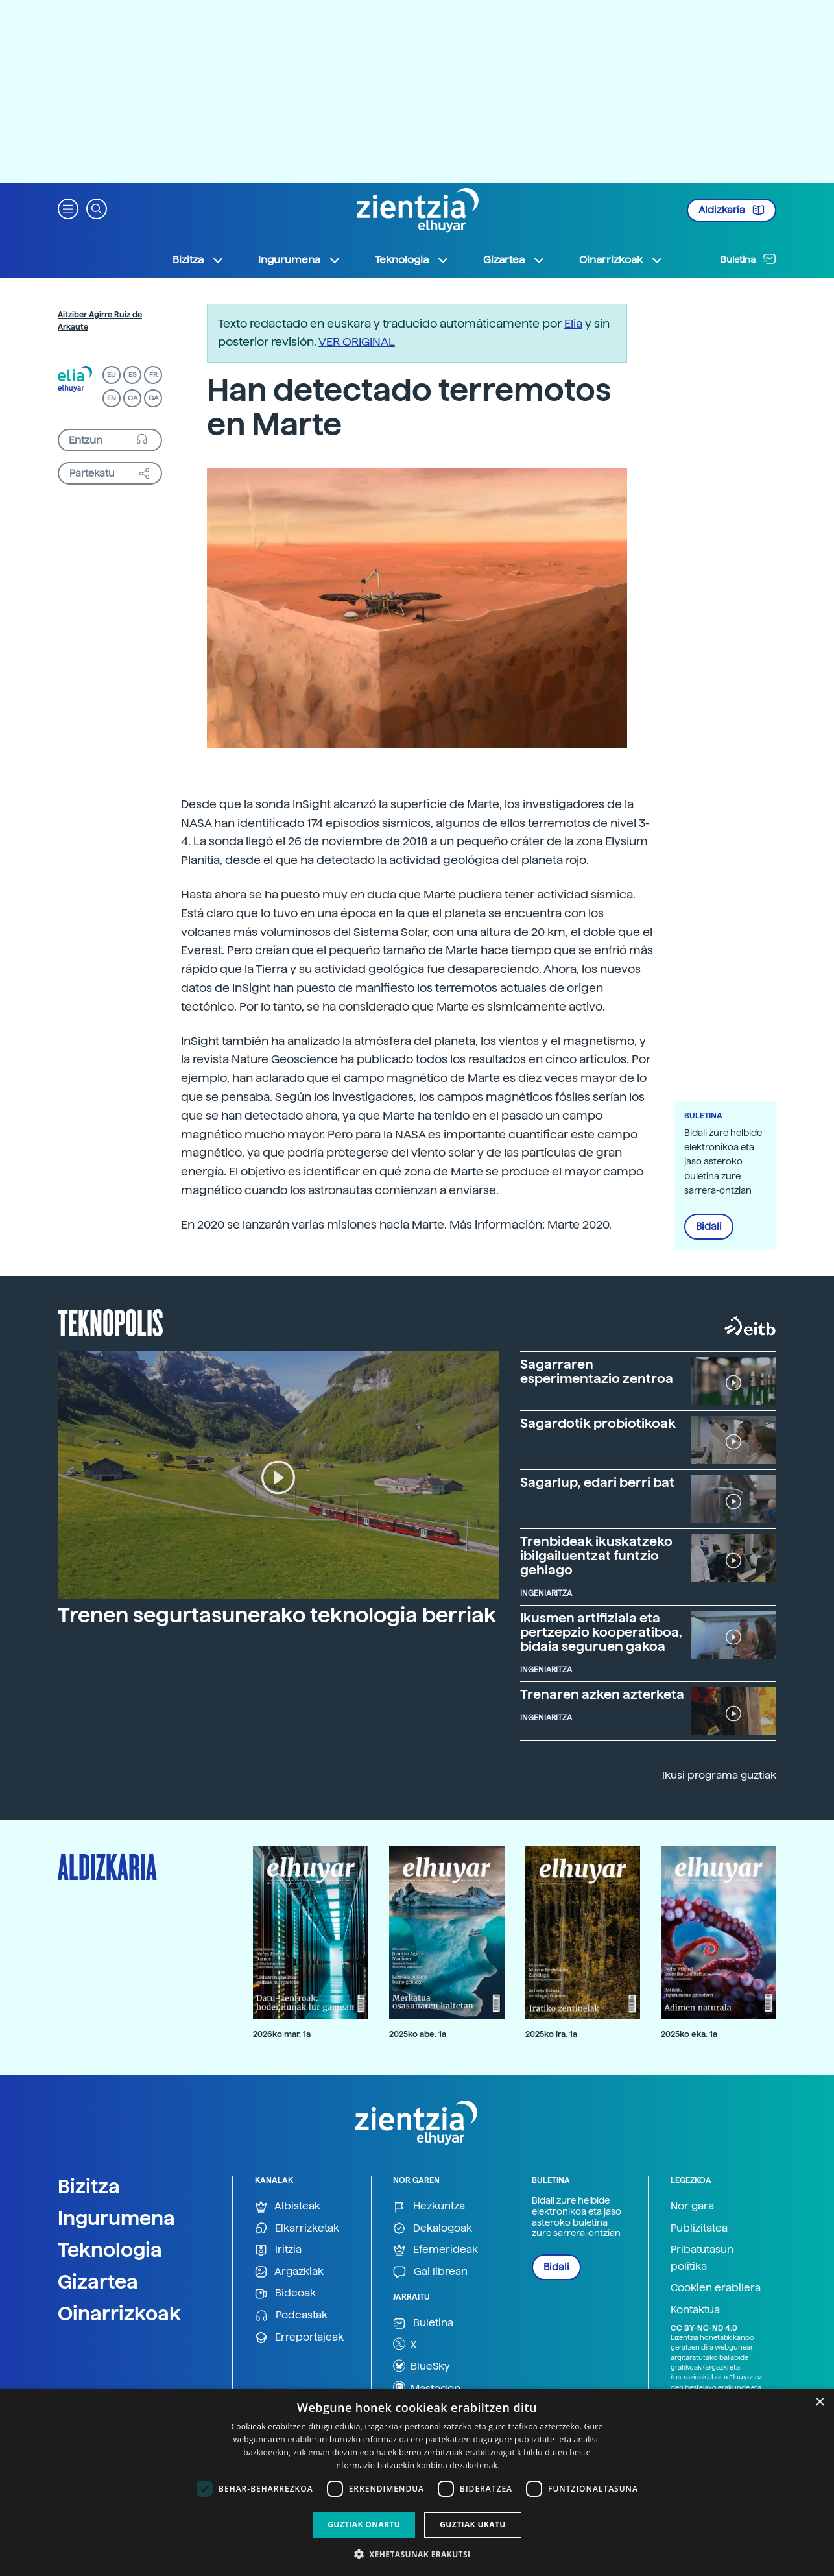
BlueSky (421, 2365)
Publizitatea (699, 2228)
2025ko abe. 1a (417, 2034)
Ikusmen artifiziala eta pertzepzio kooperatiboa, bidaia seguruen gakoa (601, 1632)
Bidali (709, 1227)
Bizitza (89, 2186)
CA (132, 398)
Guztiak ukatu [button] (473, 2524)
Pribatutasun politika (702, 2257)
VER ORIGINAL (356, 341)
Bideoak (285, 2293)
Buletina (748, 258)
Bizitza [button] (198, 260)
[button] (68, 208)
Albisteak (287, 2206)
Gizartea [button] (514, 260)
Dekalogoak (432, 2228)
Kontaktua (695, 2310)
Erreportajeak (299, 2337)
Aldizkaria (731, 210)
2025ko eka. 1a (689, 2034)
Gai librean (430, 2272)
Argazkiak (289, 2272)
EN (111, 398)
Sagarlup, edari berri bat (597, 1482)
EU (111, 374)
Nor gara (692, 2206)
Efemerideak (435, 2250)
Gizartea (98, 2281)
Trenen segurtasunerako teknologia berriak (277, 1615)
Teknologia (110, 2249)
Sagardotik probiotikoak (598, 1423)
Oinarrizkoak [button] (621, 260)
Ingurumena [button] (299, 260)
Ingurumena (116, 2218)
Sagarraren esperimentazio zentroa (596, 1371)
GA (153, 398)
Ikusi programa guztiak (719, 1775)
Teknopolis (110, 1321)
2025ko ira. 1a (551, 2034)
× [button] (819, 2402)
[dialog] (417, 2482)
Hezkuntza (429, 2206)
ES (132, 374)
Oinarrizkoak (119, 2313)
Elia (573, 323)
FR (153, 374)
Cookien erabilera (716, 2287)
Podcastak (291, 2315)
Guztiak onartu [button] (364, 2524)
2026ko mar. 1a (282, 2034)
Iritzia (278, 2250)
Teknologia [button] (412, 260)
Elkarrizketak (297, 2228)
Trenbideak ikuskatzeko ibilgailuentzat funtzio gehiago (596, 1556)
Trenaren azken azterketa (602, 1694)
